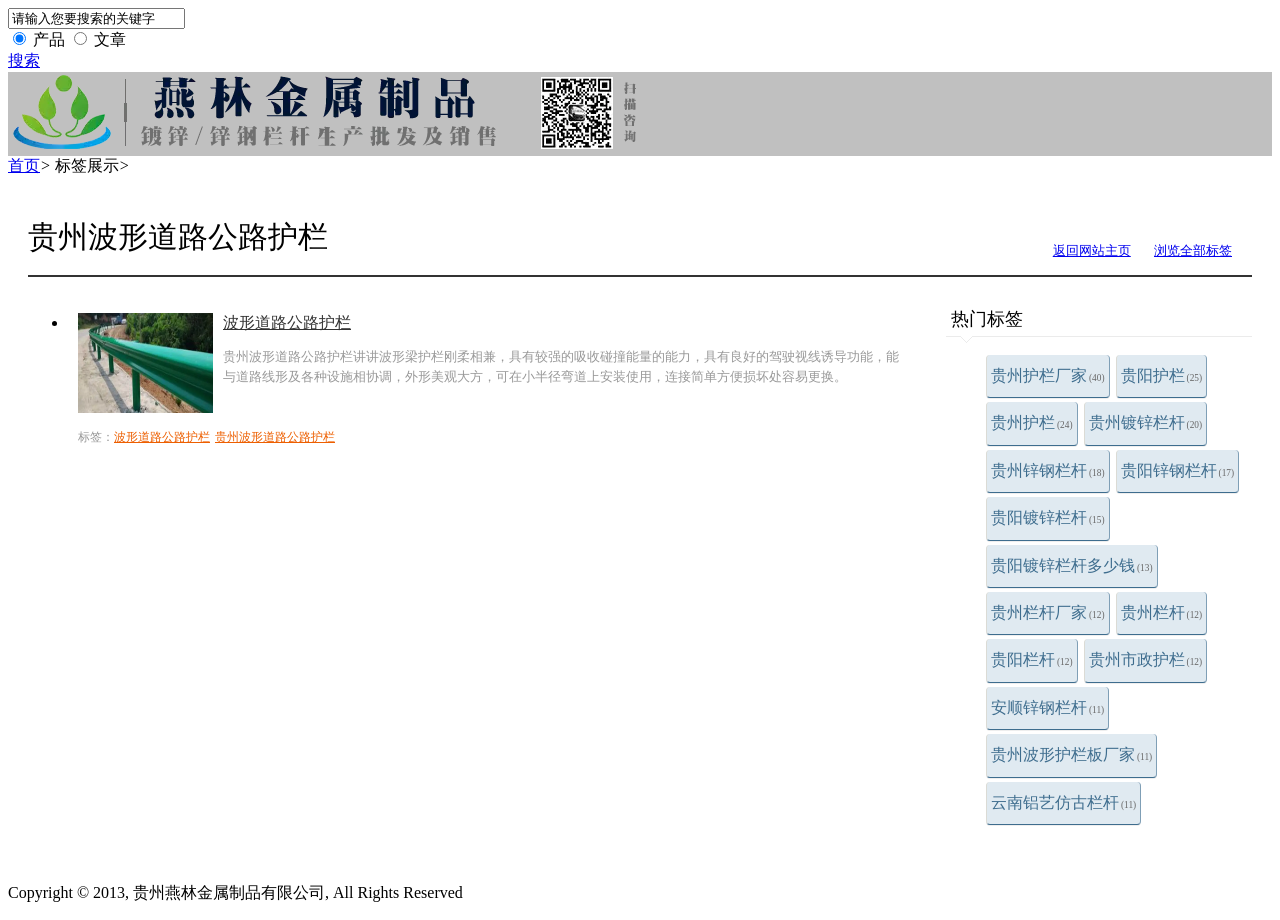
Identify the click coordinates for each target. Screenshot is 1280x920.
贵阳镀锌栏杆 (1048, 517)
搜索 (24, 60)
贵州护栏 (1032, 422)
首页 (24, 165)
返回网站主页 (1092, 250)
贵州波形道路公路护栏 (275, 437)
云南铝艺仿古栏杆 (1063, 802)
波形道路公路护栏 (287, 322)
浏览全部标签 (1193, 250)
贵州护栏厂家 (1048, 375)
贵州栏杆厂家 (1048, 612)
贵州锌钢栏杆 (1048, 470)
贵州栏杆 (1162, 612)
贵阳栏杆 (1032, 659)
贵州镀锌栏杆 (1146, 422)
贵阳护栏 (1162, 375)
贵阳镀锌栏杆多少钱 (1072, 565)
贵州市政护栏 (1146, 659)
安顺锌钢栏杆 (1047, 707)
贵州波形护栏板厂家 (1071, 754)
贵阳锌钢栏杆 (1178, 470)
